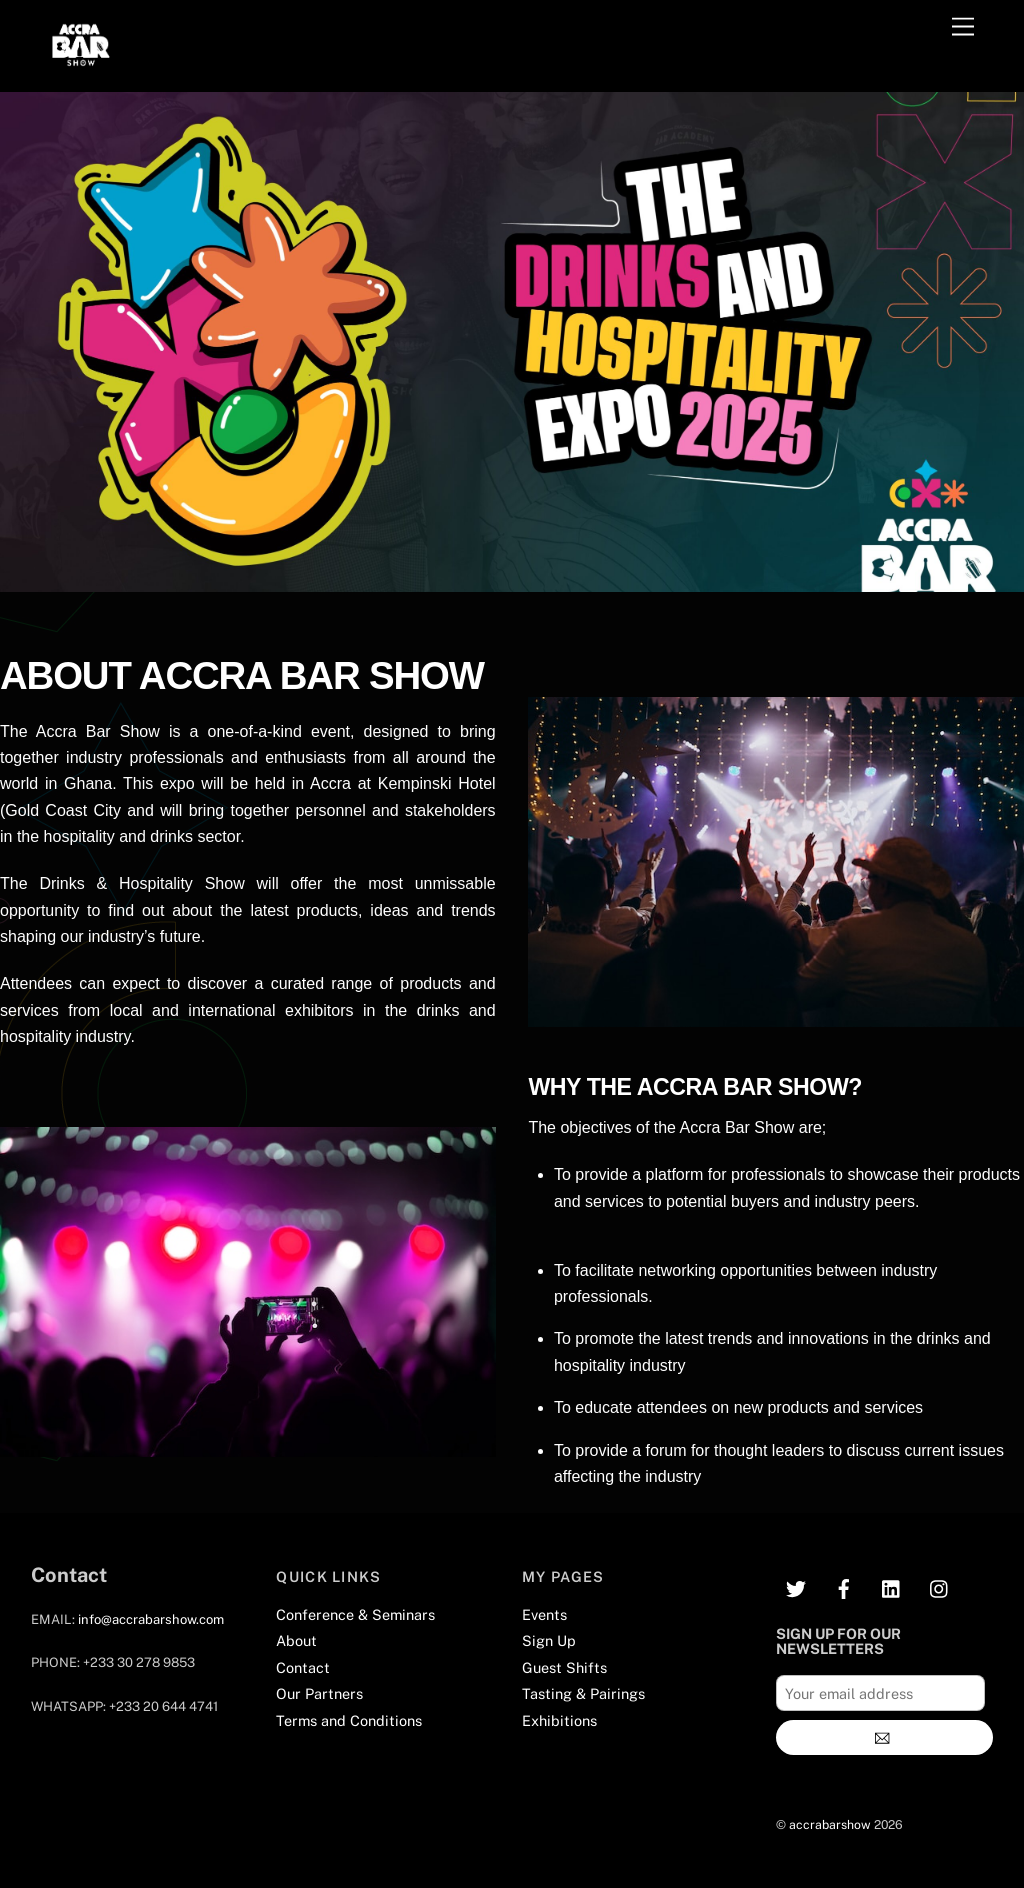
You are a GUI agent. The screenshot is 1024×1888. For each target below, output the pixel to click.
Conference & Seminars (355, 1614)
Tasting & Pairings (583, 1693)
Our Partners (319, 1693)
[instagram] (940, 1585)
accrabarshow (830, 1824)
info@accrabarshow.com (151, 1619)
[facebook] (844, 1585)
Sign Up (549, 1640)
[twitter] (796, 1585)
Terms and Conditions (349, 1720)
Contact (303, 1667)
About (296, 1640)
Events (544, 1614)
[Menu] (963, 27)
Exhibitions (559, 1720)
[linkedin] (892, 1585)
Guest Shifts (564, 1667)
